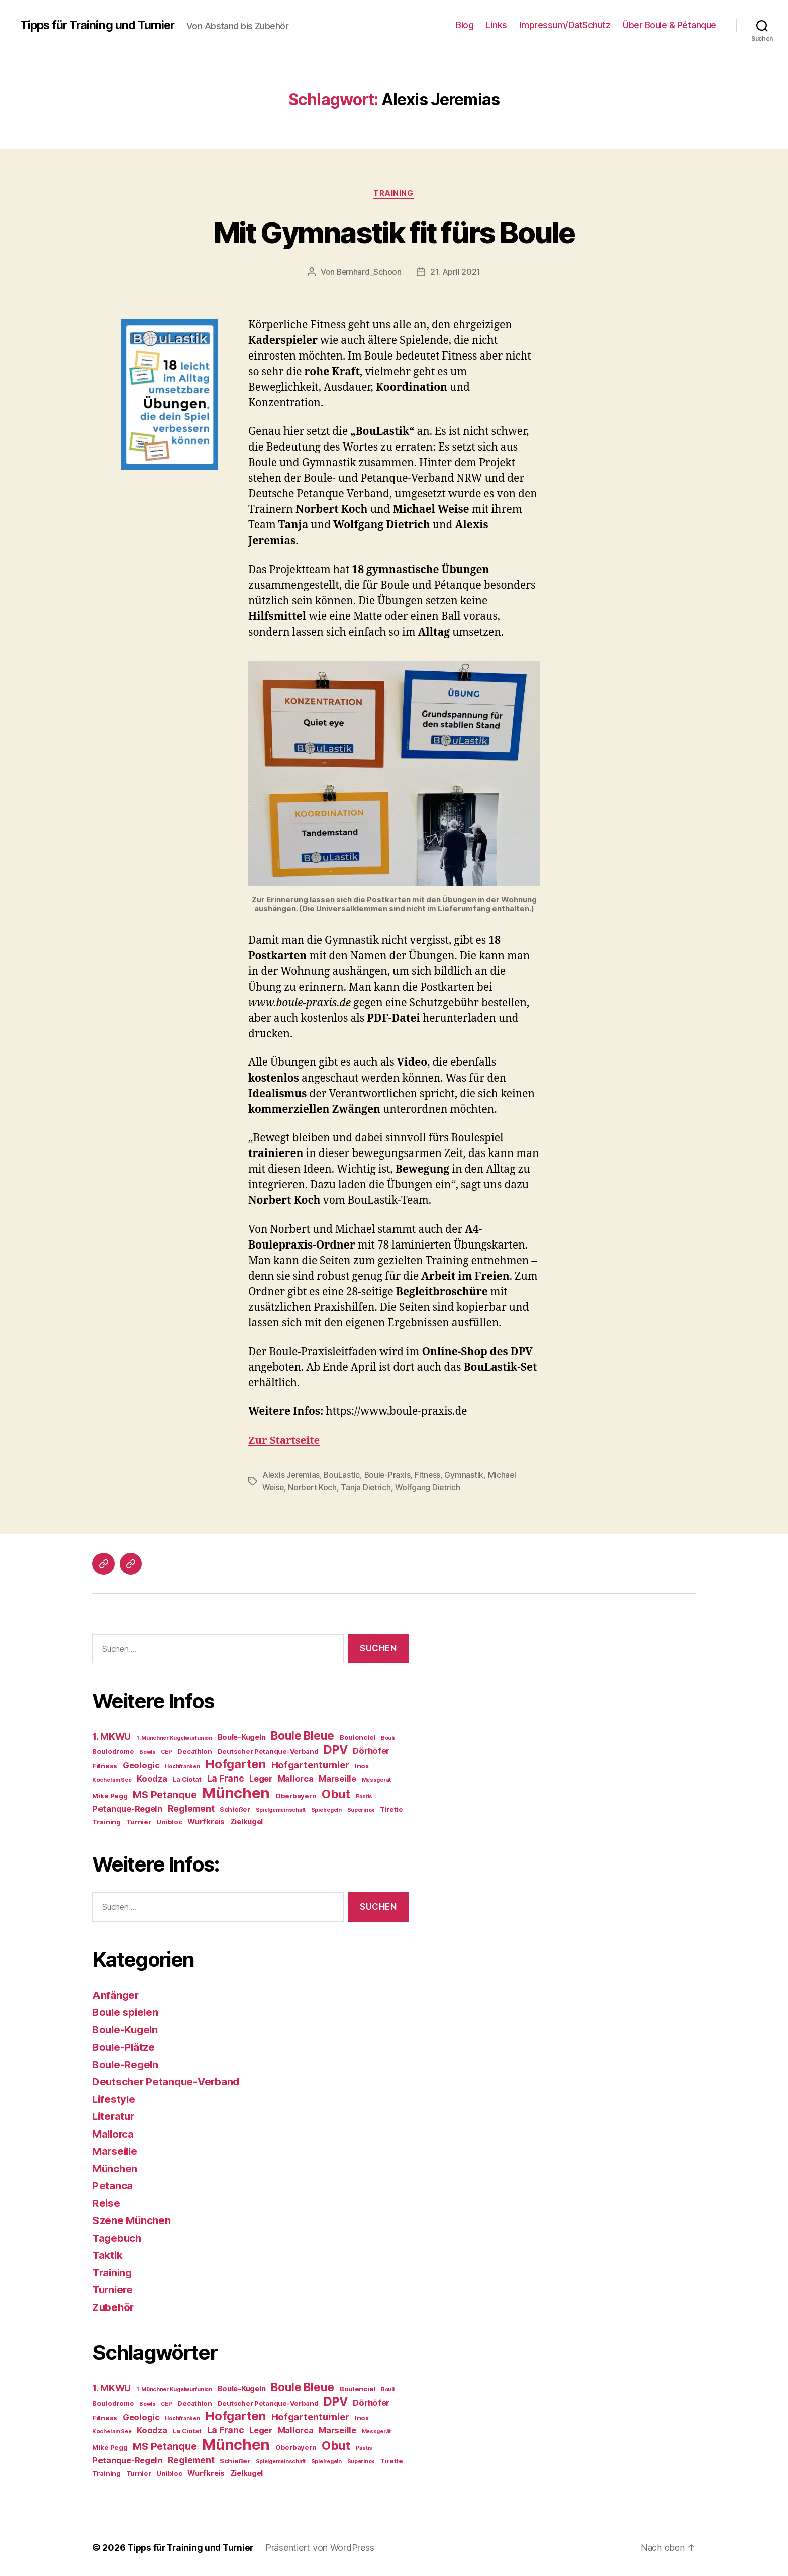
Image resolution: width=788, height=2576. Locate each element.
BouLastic (343, 1475)
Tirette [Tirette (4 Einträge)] (391, 1809)
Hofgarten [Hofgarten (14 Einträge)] (235, 1764)
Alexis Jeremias (291, 1475)
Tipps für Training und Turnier (99, 25)
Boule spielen (126, 2012)
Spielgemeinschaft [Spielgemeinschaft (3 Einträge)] (281, 1810)
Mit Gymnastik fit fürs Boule (394, 232)
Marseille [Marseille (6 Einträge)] (337, 1778)
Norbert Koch (314, 1487)
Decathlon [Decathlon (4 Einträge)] (194, 1751)
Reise (106, 2202)
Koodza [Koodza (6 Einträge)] (152, 1778)
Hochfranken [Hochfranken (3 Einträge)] (182, 1766)
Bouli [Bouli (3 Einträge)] (388, 1738)
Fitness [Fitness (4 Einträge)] (104, 1766)
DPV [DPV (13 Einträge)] (335, 1749)
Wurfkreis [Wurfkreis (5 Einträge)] (206, 1821)
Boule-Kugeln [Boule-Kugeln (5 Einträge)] (242, 1737)
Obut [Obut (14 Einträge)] (336, 1794)
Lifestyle (114, 2098)
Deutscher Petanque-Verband (168, 2081)
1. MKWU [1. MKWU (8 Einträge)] (111, 1736)
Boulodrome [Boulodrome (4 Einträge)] (113, 1751)
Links (496, 25)
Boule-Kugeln (126, 2029)
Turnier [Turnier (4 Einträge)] (138, 1822)
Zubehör (114, 2306)
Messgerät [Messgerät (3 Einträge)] (376, 1779)
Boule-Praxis (389, 1475)
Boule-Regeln (126, 2064)
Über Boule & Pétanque (669, 25)
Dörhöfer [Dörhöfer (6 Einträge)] (371, 1751)
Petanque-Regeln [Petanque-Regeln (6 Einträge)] (127, 1809)
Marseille (116, 2151)
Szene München (132, 2220)
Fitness (431, 1475)
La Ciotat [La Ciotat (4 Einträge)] (187, 1779)
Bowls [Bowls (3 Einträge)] (147, 1752)
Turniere (113, 2289)
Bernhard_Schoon (369, 272)
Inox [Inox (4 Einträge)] (362, 1766)
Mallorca (114, 2133)
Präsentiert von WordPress (324, 2547)
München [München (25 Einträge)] (236, 1793)
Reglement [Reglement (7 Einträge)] (191, 1808)
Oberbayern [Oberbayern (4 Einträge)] (295, 1796)
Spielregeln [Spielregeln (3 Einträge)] (326, 1810)
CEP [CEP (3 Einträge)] (166, 1752)
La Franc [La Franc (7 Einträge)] (225, 1778)
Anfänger (116, 1994)
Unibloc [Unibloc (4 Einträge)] (169, 1822)
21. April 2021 (456, 272)
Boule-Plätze (124, 2046)
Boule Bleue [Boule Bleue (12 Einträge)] (302, 1735)
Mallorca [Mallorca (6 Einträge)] (296, 1778)
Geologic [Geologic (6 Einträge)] (141, 1765)
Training (394, 193)
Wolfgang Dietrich (430, 1487)
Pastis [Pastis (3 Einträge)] (364, 1796)
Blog (464, 25)
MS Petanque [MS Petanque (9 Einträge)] (164, 1795)
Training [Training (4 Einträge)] (106, 1822)
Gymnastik (467, 1475)
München (115, 2168)
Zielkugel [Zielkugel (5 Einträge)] (246, 1821)
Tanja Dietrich (368, 1487)
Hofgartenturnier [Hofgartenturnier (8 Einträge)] (310, 1765)
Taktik (107, 2255)
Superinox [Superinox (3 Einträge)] (361, 1810)
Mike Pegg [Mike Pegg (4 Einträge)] (110, 1796)
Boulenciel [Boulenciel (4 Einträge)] (357, 1737)
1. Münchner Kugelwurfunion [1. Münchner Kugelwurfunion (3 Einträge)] (174, 1738)
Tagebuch (117, 2237)
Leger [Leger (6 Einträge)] (260, 1778)
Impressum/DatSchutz (565, 25)
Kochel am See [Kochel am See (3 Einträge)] (112, 1779)
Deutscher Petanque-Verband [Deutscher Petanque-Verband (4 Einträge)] (268, 1751)
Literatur (114, 2116)
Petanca (112, 2185)
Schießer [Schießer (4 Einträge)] (235, 1809)
